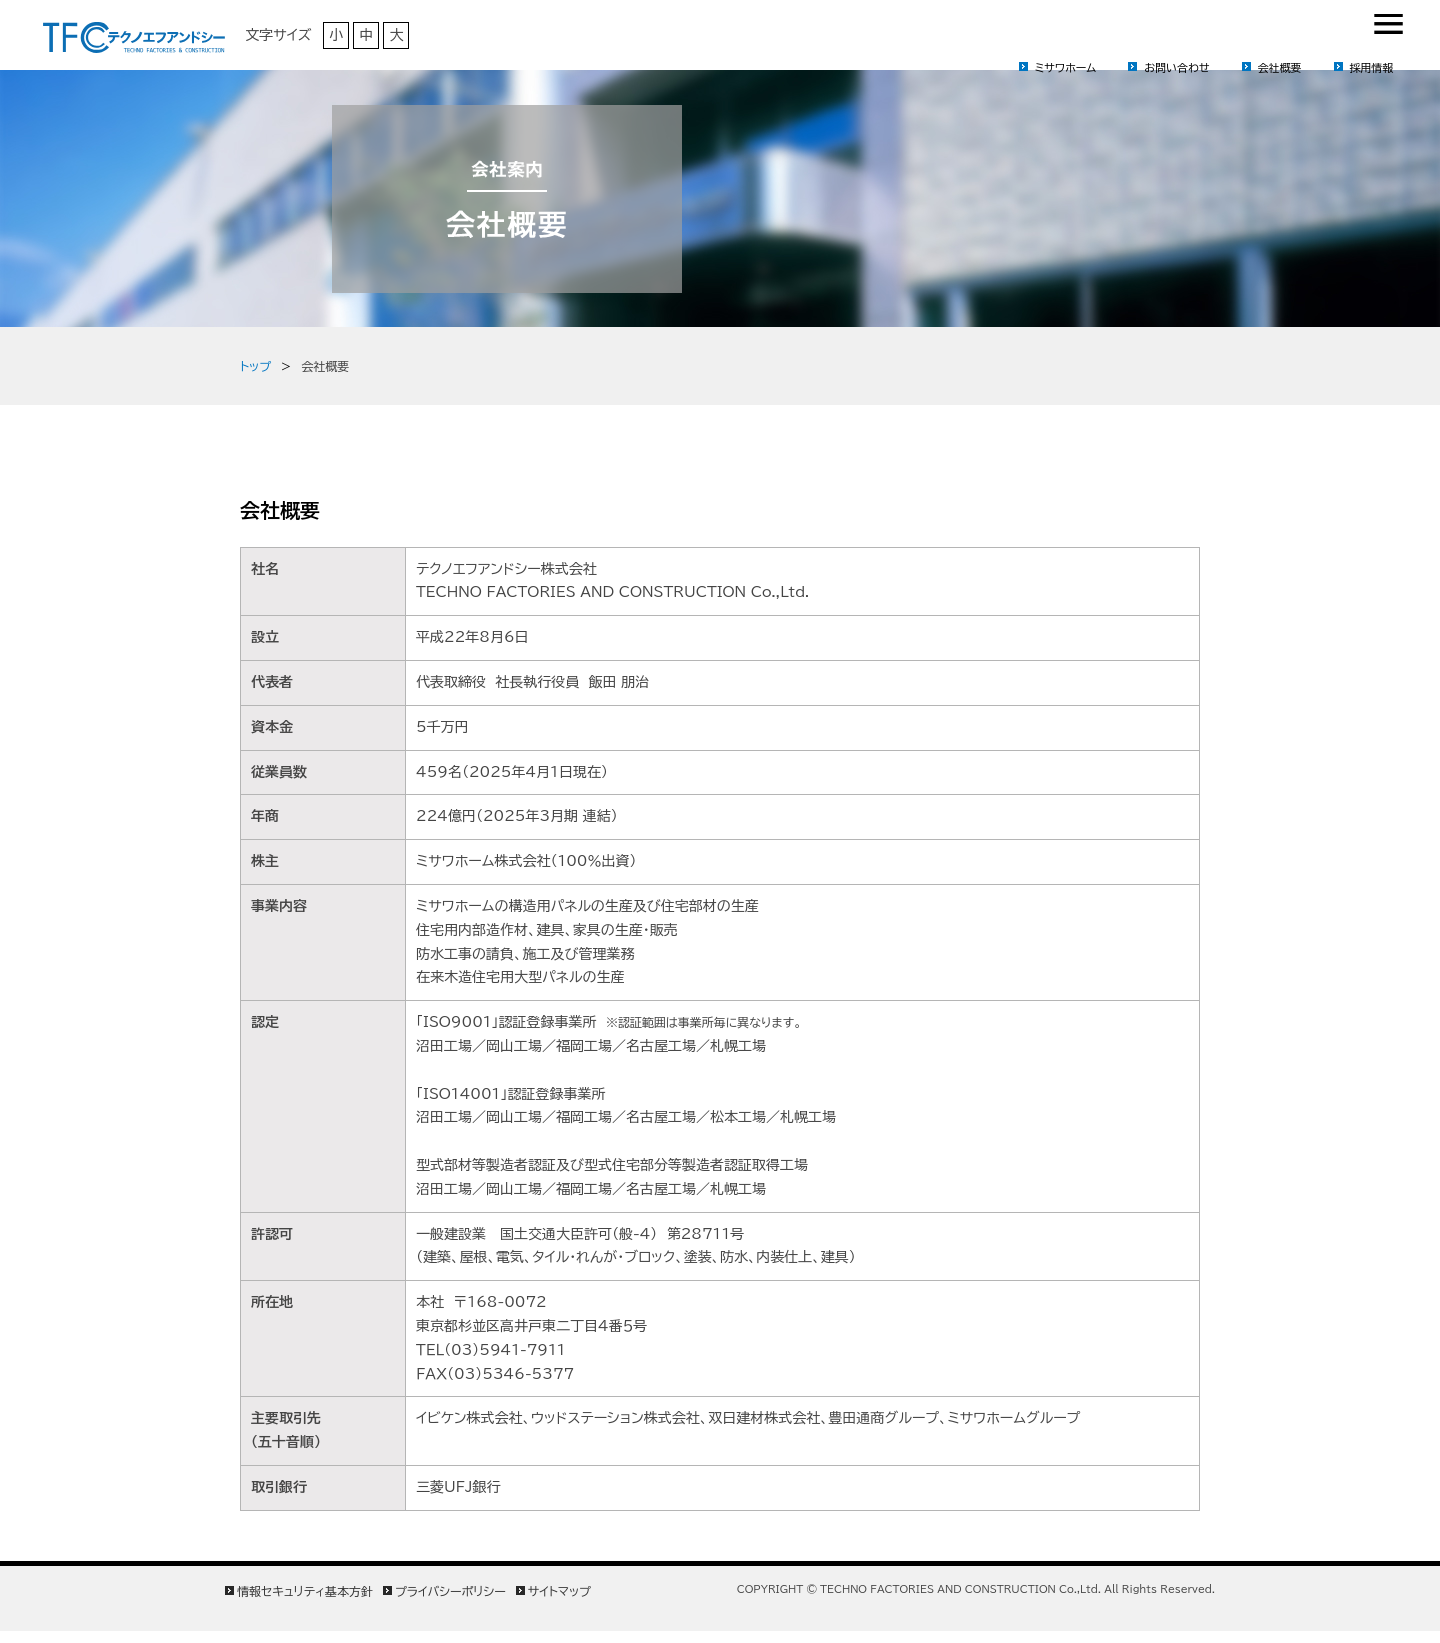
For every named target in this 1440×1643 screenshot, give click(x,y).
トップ (255, 366)
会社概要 (1280, 67)
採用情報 (1372, 67)
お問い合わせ (1176, 67)
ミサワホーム (1066, 67)
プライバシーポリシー (450, 1591)
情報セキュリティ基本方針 (305, 1591)
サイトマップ (559, 1591)
